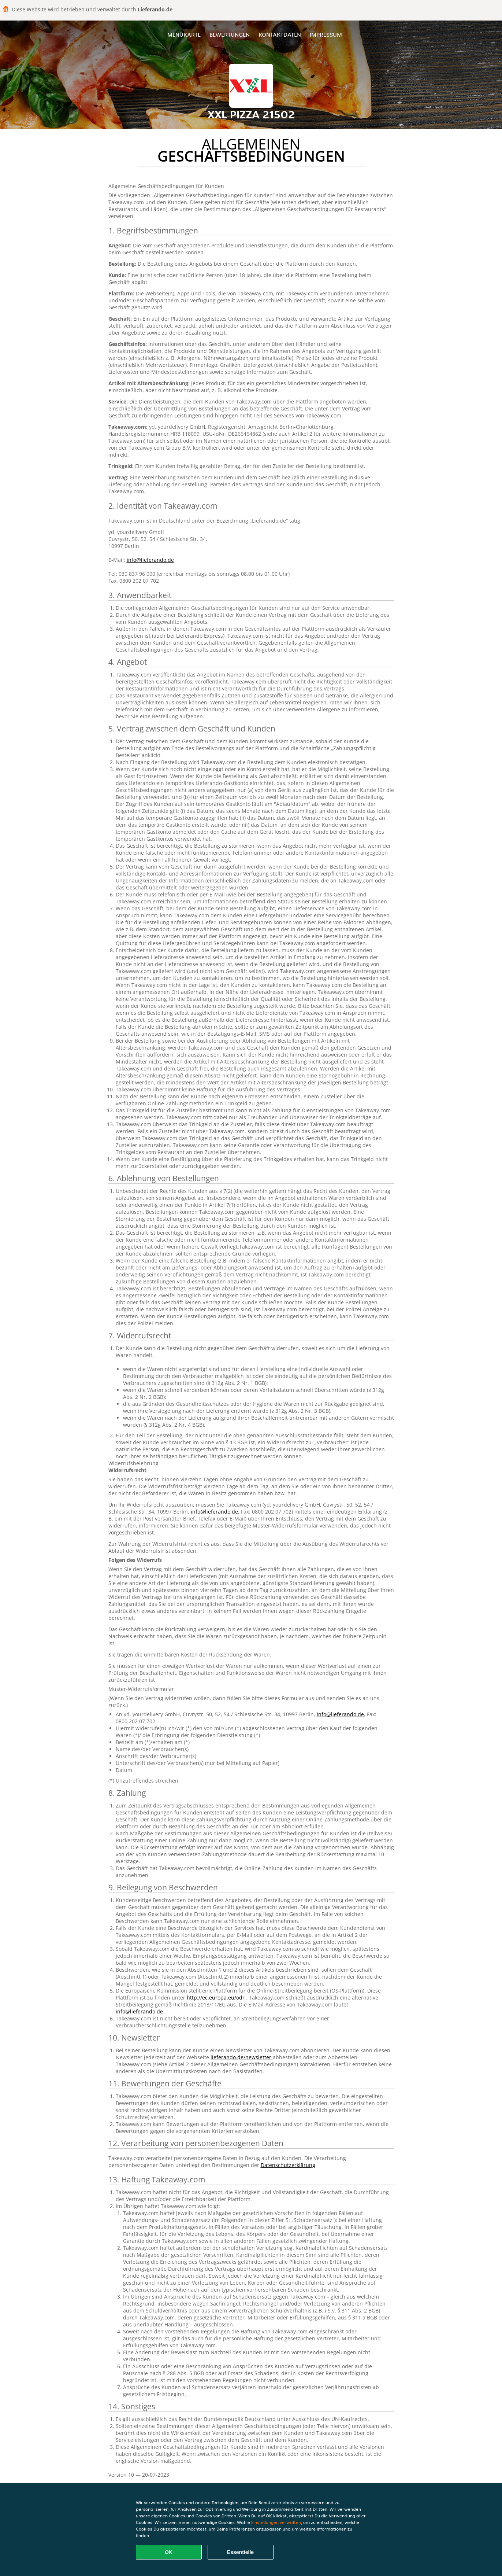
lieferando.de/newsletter (242, 2057)
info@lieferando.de (150, 559)
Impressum (326, 34)
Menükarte (184, 34)
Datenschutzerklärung (288, 2165)
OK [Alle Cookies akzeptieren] (168, 2552)
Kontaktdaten (280, 34)
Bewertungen (229, 34)
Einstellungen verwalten (276, 2522)
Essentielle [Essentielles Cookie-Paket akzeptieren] (240, 2552)
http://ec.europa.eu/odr (216, 1997)
